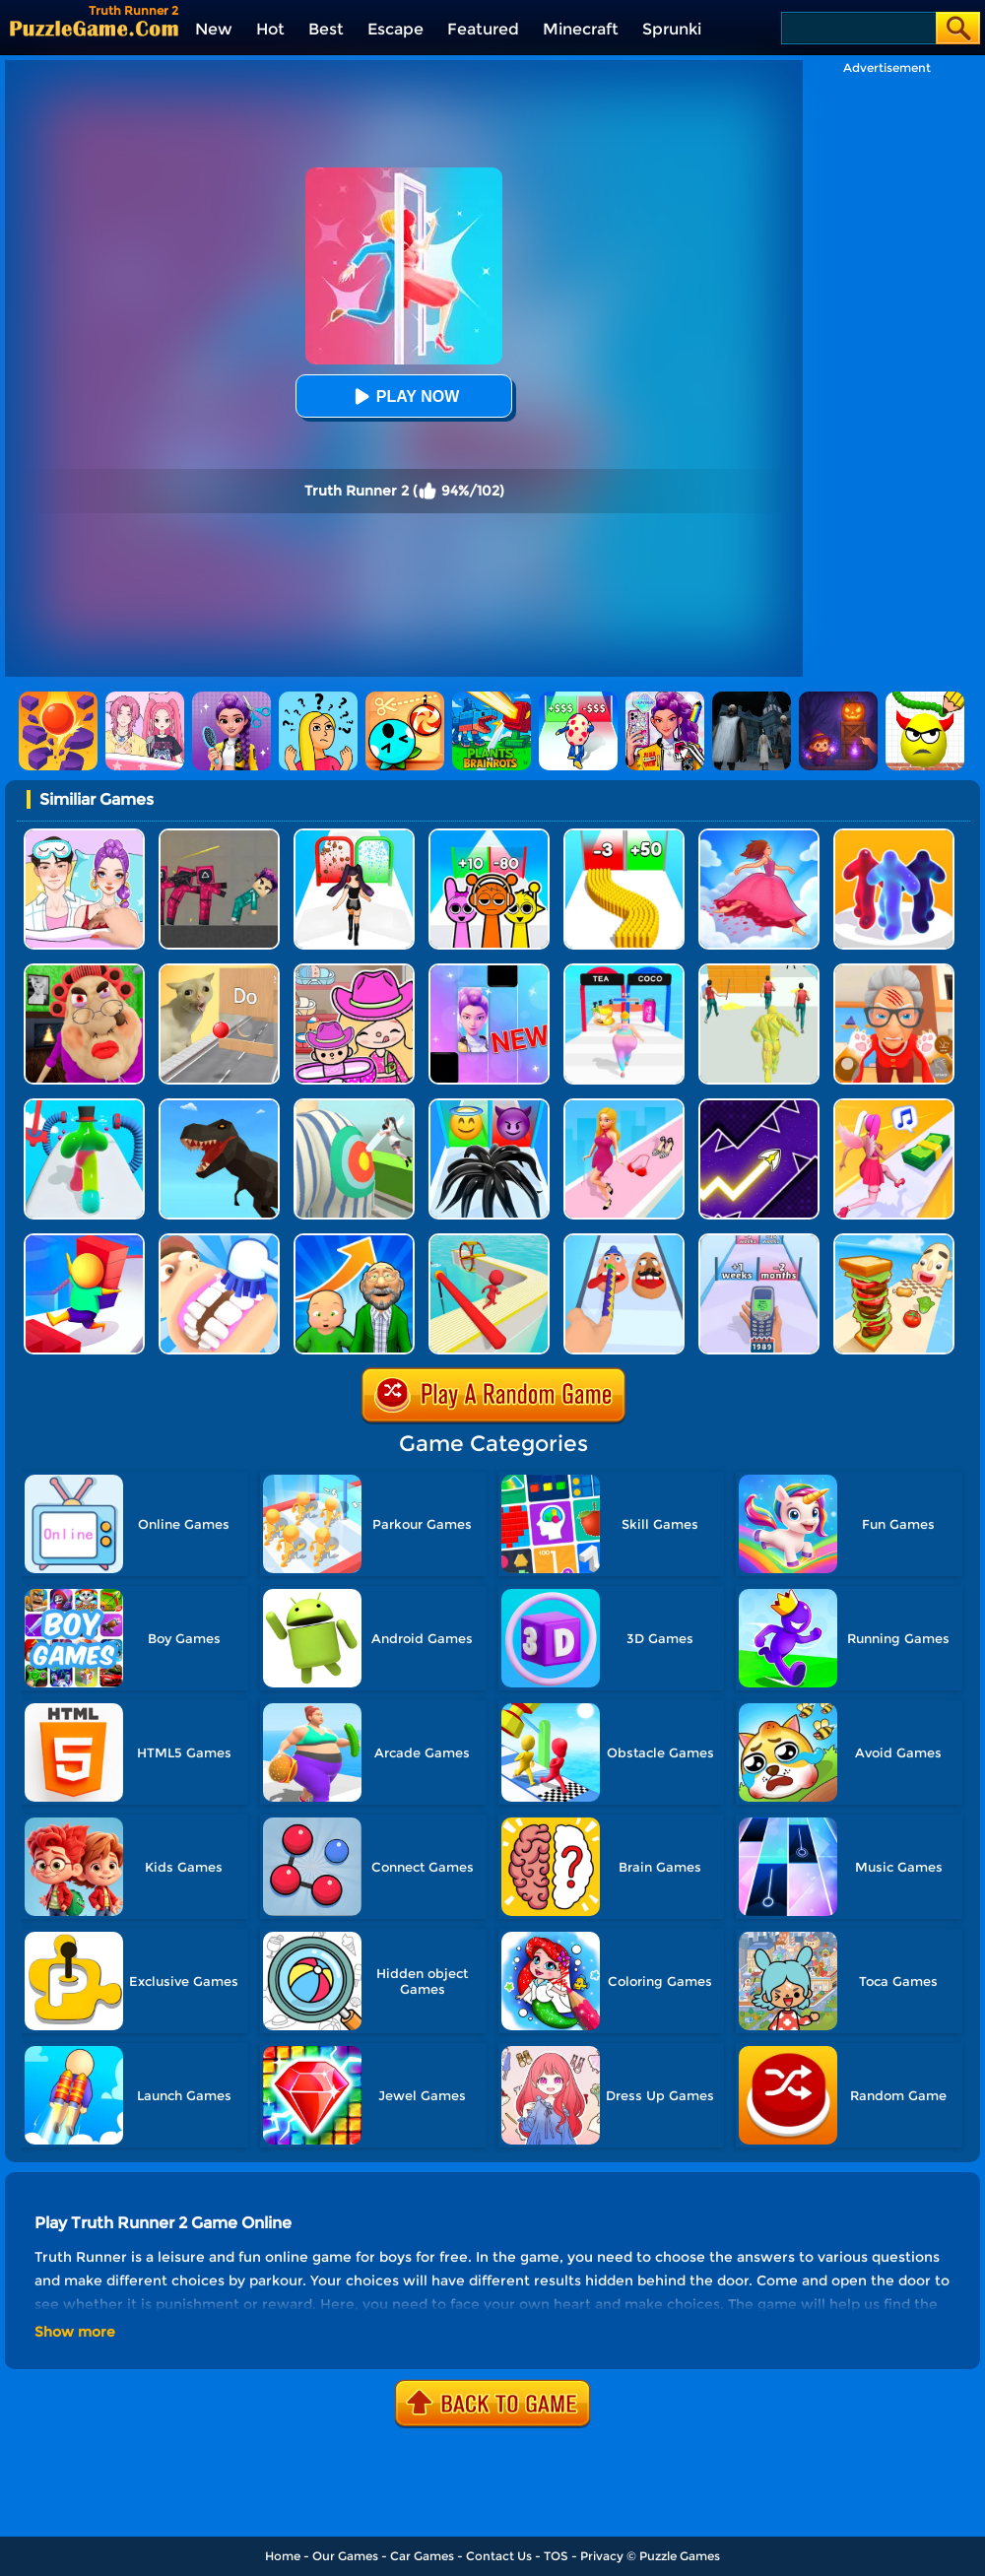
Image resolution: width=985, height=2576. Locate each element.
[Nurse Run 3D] (354, 1105)
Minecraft (581, 29)
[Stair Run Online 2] (84, 1240)
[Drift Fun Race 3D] (489, 1240)
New (213, 29)
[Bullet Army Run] (624, 835)
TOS (556, 2555)
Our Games (345, 2555)
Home (282, 2555)
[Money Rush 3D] (893, 1105)
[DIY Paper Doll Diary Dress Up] (84, 835)
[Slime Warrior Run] (759, 970)
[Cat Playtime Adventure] (893, 970)
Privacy (602, 2555)
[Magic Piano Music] (489, 970)
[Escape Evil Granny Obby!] (84, 970)
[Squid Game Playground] (219, 835)
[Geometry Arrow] (759, 1105)
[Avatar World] (354, 970)
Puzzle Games (679, 2555)
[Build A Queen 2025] (354, 835)
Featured (483, 29)
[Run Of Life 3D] (354, 1240)
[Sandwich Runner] (893, 1240)
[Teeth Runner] (219, 1240)
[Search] (857, 28)
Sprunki (671, 29)
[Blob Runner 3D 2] (84, 1105)
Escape (395, 29)
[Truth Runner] (624, 970)
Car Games (422, 2555)
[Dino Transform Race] (219, 1105)
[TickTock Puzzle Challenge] (219, 970)
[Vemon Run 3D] (489, 1105)
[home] (94, 28)
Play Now (404, 396)
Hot (270, 29)
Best (326, 29)
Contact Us (499, 2555)
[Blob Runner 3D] (893, 835)
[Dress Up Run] (624, 1105)
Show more (74, 2332)
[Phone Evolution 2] (759, 1240)
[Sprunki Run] (489, 835)
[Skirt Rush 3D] (759, 835)
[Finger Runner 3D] (624, 1240)
